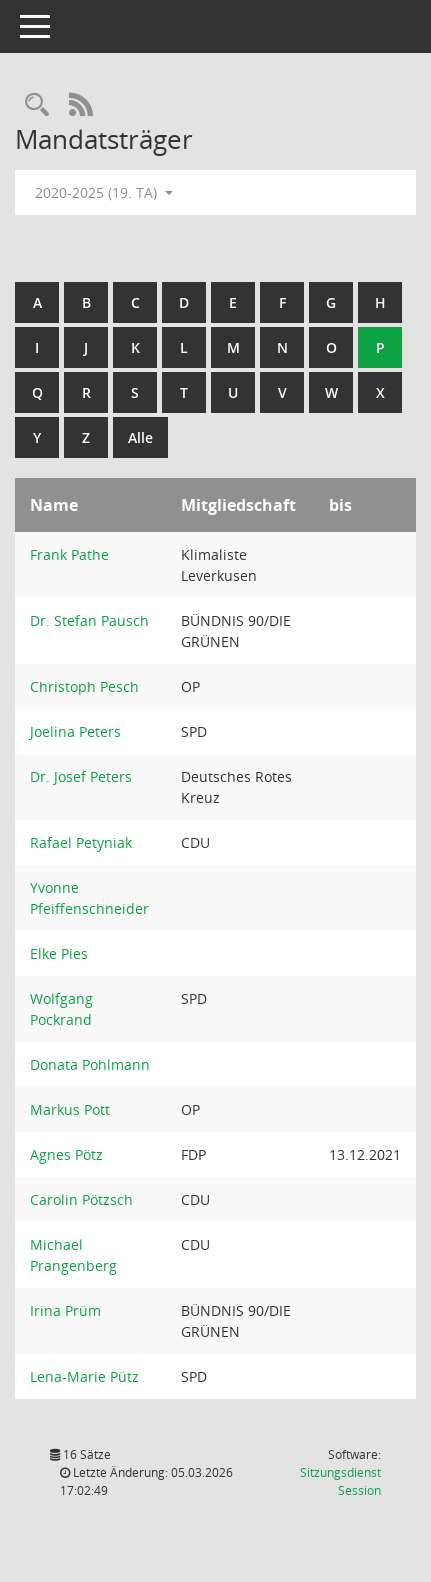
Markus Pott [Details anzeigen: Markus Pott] (70, 1109)
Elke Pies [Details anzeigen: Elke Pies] (59, 953)
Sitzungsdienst (340, 1481)
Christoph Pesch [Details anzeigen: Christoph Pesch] (84, 686)
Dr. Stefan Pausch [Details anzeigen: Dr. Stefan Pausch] (89, 620)
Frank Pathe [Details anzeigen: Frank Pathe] (69, 554)
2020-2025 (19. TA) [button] (104, 192)
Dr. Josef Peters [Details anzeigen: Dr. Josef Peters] (81, 776)
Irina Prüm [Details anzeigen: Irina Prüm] (65, 1310)
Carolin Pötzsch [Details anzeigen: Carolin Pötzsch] (81, 1199)
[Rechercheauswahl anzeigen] (37, 105)
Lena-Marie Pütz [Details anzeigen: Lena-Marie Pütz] (84, 1376)
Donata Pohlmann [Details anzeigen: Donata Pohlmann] (90, 1064)
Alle (140, 437)
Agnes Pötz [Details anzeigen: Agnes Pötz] (66, 1154)
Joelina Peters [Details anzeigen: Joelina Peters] (75, 731)
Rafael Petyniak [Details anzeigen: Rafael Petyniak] (81, 842)
